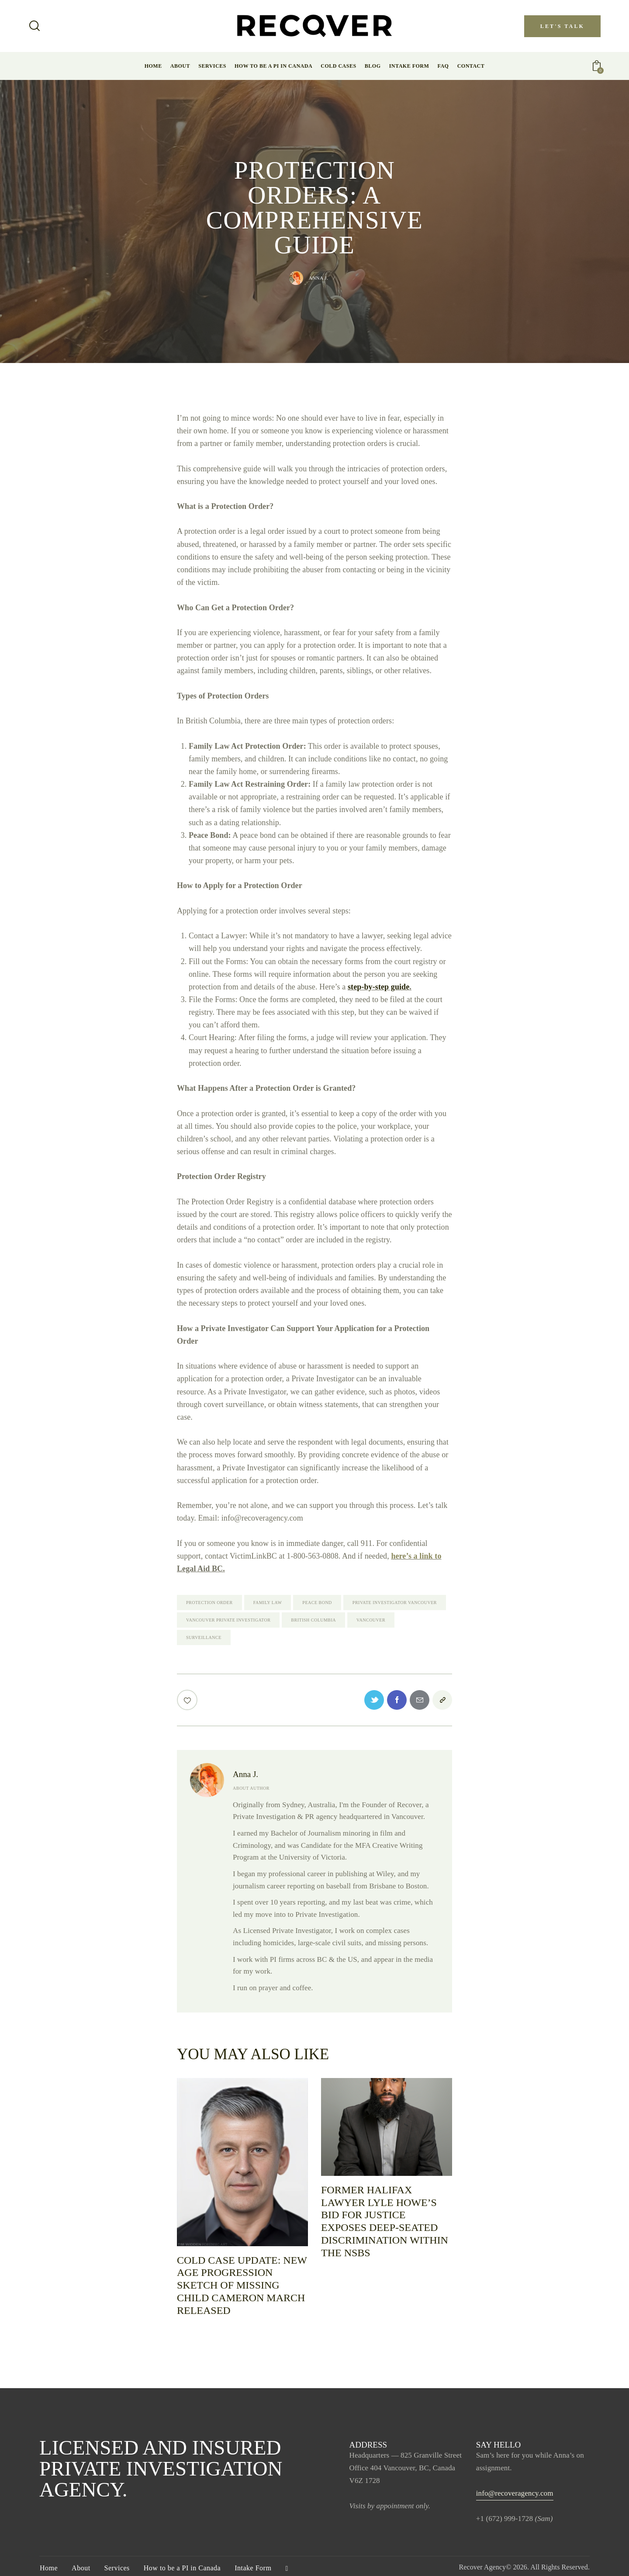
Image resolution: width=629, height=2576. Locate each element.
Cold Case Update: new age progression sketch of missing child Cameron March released (242, 2285)
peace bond (317, 1602)
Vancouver (370, 1620)
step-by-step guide (378, 986)
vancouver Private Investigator (228, 1620)
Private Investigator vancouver (395, 1602)
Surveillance (203, 1637)
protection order (209, 1602)
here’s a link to (416, 1556)
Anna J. (245, 1774)
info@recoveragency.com (514, 2493)
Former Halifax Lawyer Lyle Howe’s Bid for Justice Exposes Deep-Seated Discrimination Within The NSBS (384, 2221)
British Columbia (313, 1620)
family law (267, 1602)
